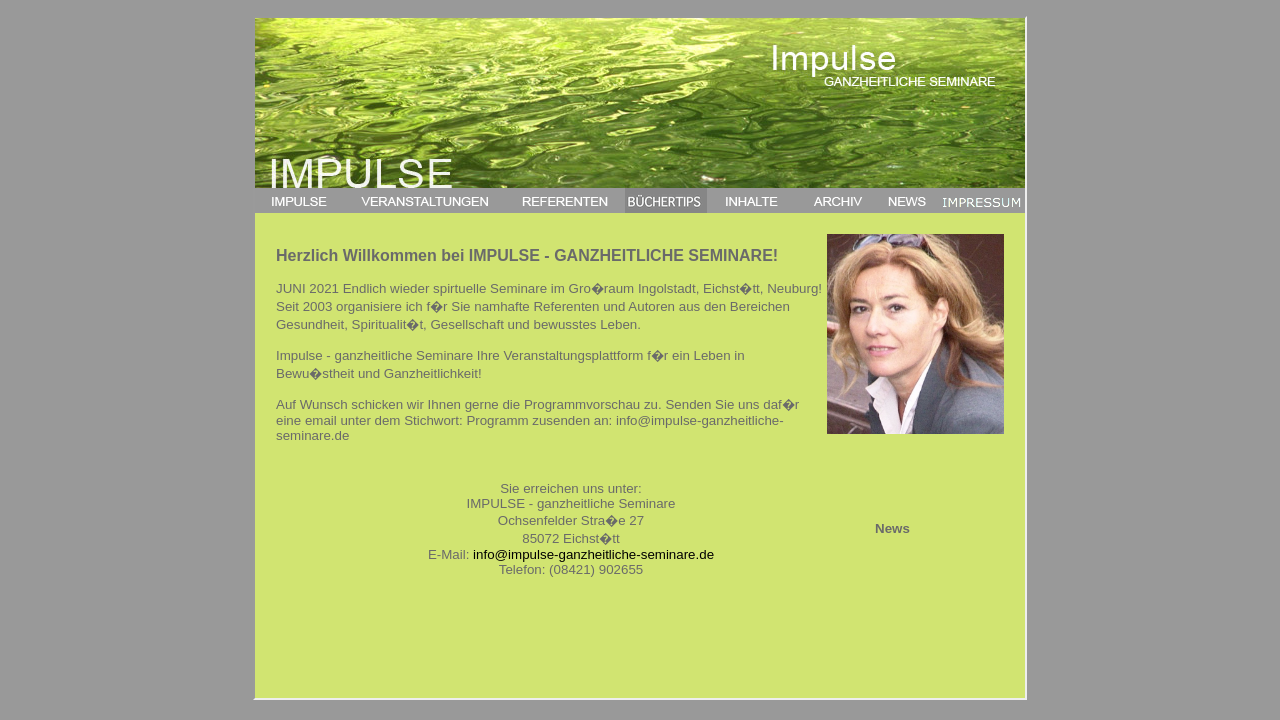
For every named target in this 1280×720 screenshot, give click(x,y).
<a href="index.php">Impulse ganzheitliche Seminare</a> (640, 358)
